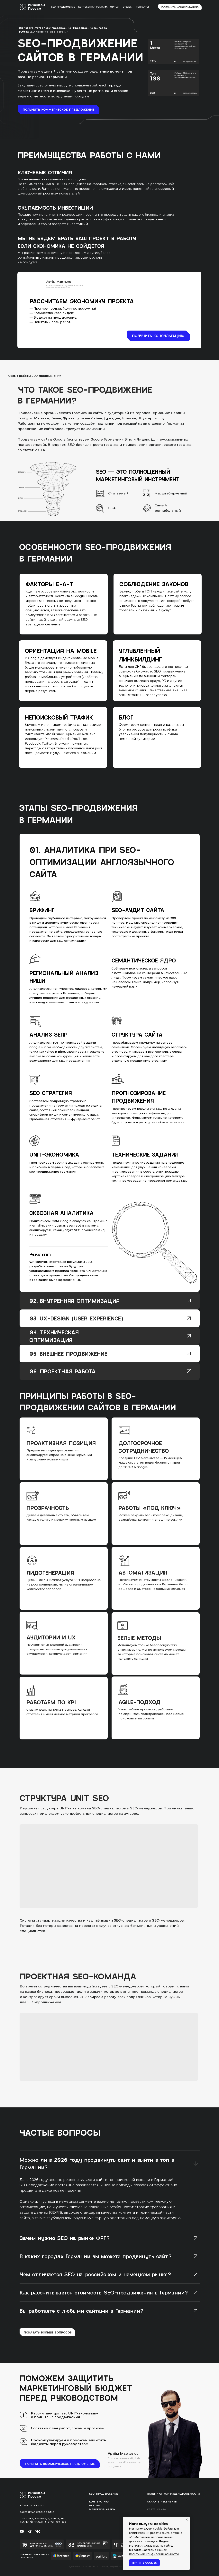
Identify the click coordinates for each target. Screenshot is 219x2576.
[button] (180, 7)
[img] (61, 2556)
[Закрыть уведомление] (187, 2519)
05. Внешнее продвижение (68, 1353)
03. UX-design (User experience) (76, 1318)
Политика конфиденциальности (173, 2493)
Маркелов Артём (102, 2509)
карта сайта (156, 2509)
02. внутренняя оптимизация (74, 1300)
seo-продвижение (104, 2493)
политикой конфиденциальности (154, 2554)
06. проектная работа (62, 1371)
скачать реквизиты (162, 2501)
